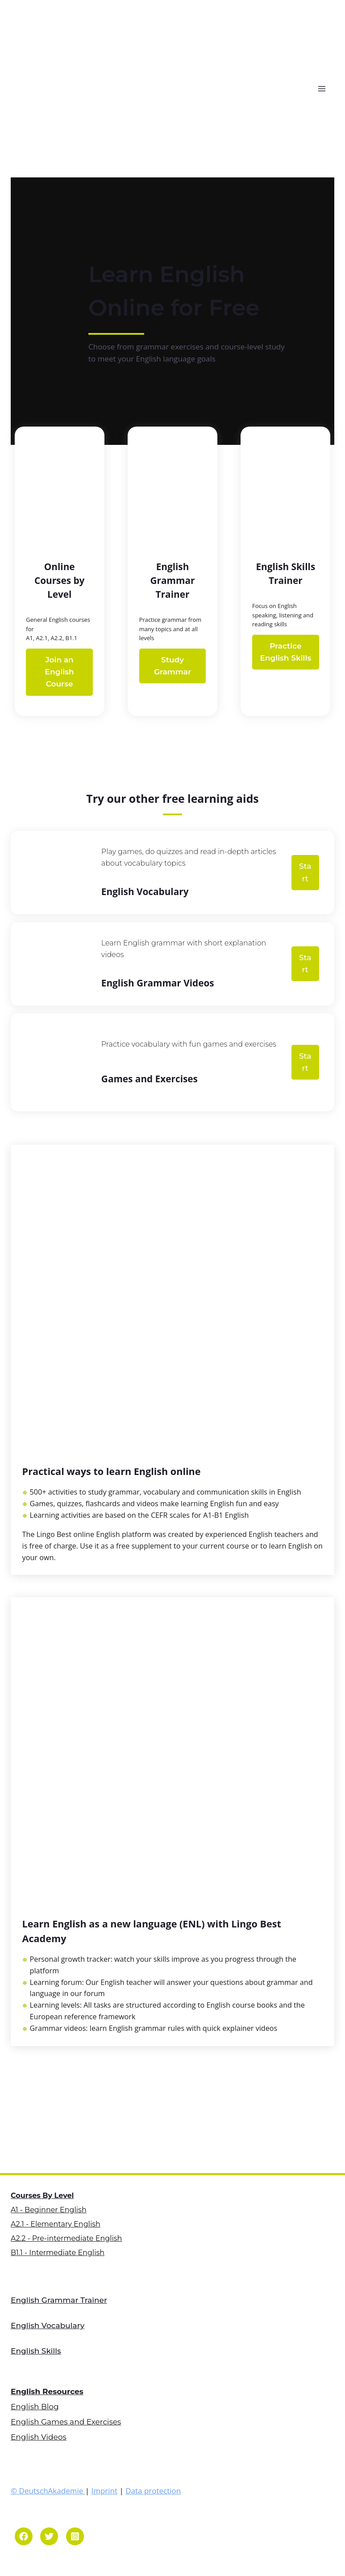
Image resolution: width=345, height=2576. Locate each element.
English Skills (36, 2348)
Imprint (104, 2488)
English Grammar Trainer (59, 2297)
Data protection (153, 2488)
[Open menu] (324, 88)
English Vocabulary (47, 2322)
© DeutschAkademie (48, 2488)
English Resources (47, 2388)
